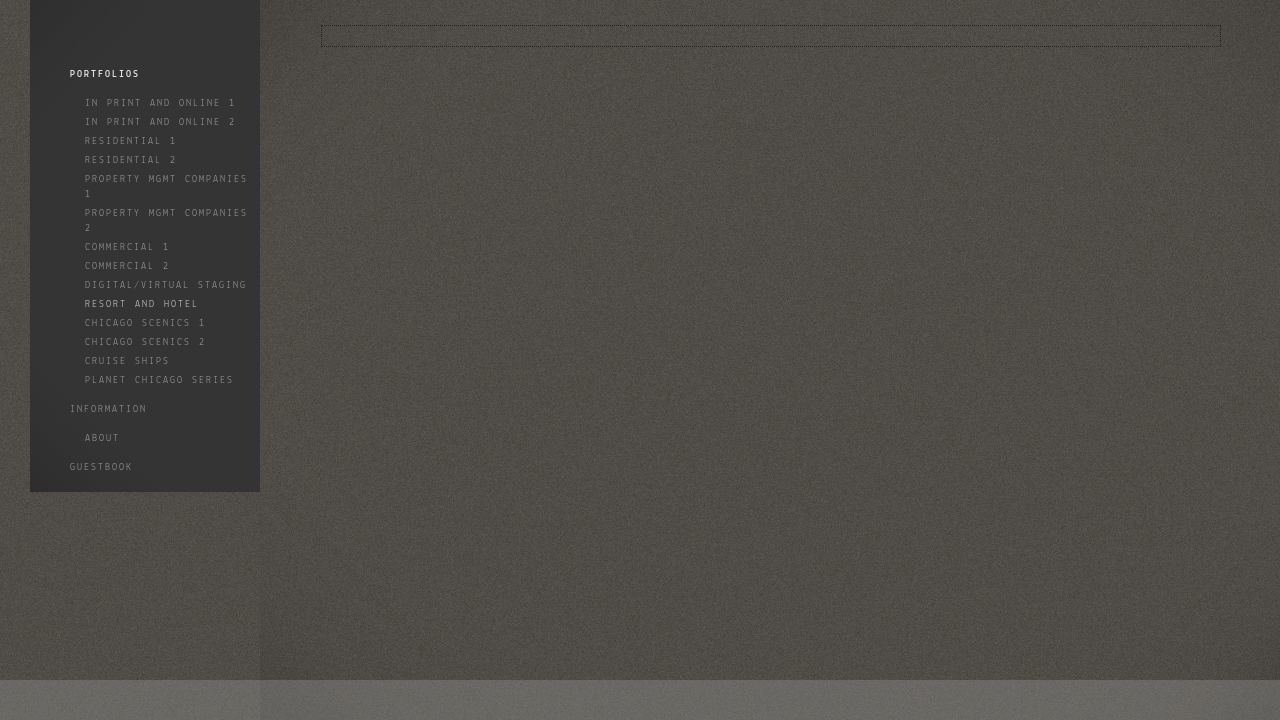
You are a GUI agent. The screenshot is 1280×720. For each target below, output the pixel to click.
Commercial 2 (127, 266)
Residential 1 (131, 141)
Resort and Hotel (142, 304)
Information (108, 409)
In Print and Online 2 (160, 122)
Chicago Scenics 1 (145, 323)
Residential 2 (131, 160)
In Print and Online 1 (160, 103)
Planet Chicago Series (159, 380)
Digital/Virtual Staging (166, 285)
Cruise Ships (127, 361)
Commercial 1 (127, 247)
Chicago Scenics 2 (145, 342)
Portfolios (105, 74)
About (102, 438)
